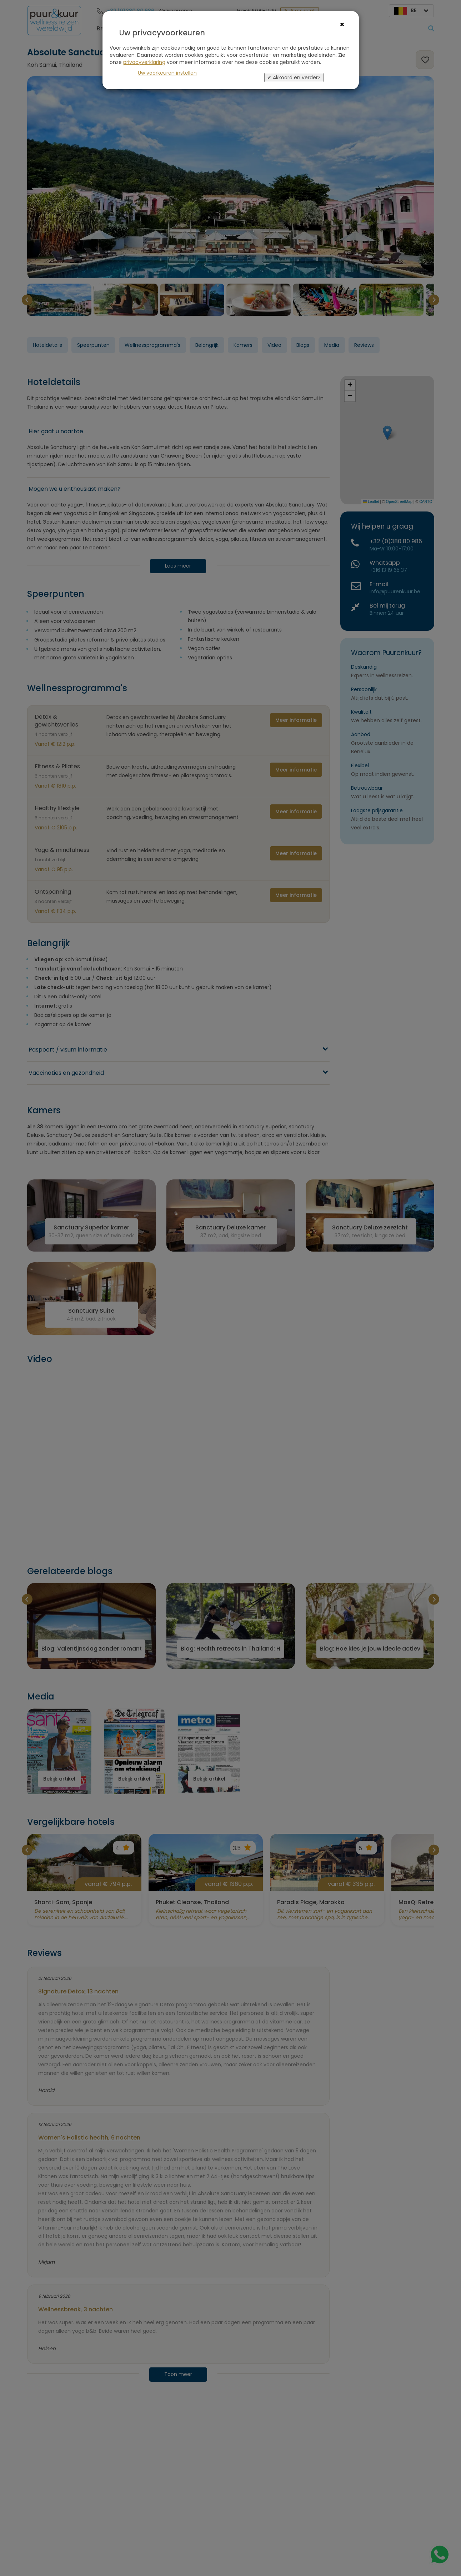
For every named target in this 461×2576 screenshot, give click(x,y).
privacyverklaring (144, 62)
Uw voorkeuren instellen (167, 72)
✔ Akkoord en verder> (294, 77)
